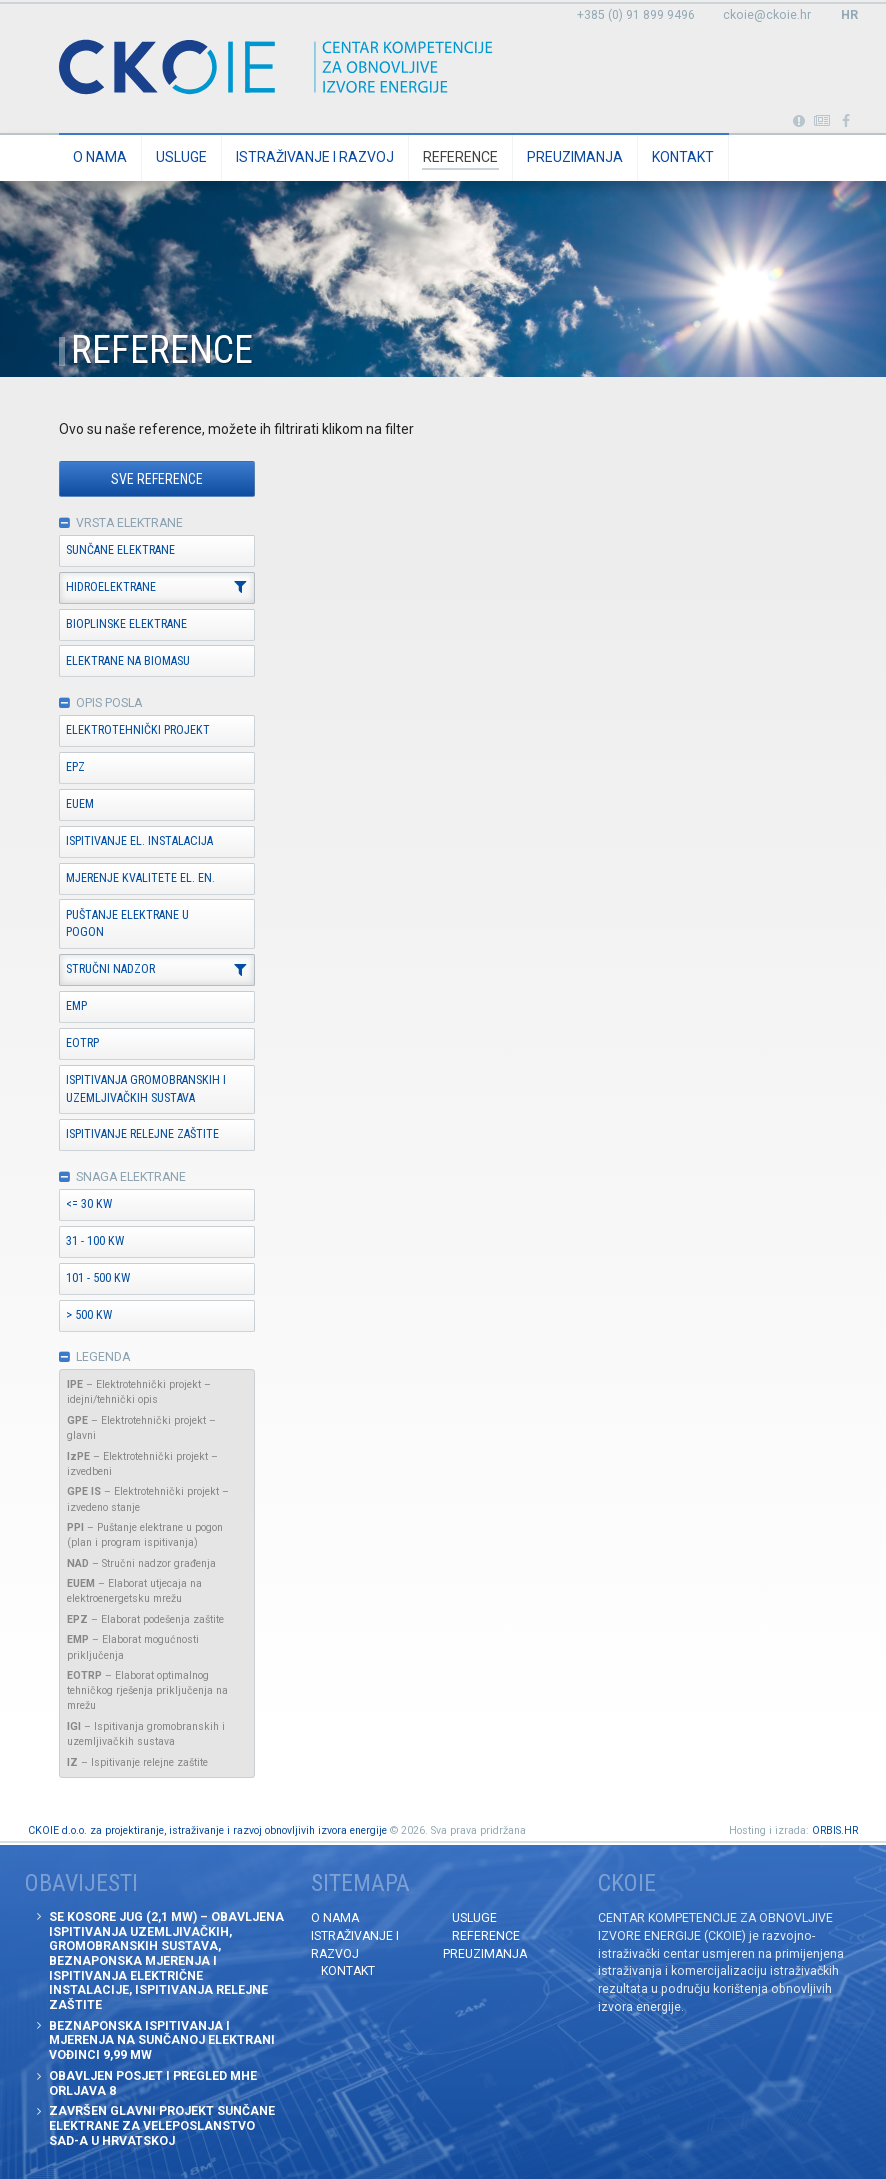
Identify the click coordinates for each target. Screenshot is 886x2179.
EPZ (75, 767)
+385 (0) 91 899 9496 (636, 15)
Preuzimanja (575, 157)
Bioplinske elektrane (126, 624)
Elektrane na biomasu (128, 661)
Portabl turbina (798, 121)
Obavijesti (822, 121)
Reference (460, 157)
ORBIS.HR (835, 1830)
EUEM (80, 804)
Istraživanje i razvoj (315, 157)
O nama (100, 157)
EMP (76, 1006)
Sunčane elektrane (120, 550)
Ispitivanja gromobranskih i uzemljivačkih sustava (146, 1089)
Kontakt (683, 157)
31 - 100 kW (95, 1241)
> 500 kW (89, 1315)
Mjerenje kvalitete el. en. (140, 878)
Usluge (181, 157)
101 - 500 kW (98, 1278)
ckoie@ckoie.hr (767, 15)
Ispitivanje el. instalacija (139, 841)
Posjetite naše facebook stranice (846, 121)
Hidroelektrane (111, 587)
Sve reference (157, 479)
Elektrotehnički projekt (138, 730)
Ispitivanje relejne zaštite (142, 1134)
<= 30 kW (89, 1204)
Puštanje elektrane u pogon (127, 924)
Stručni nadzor (110, 969)
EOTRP (82, 1043)
